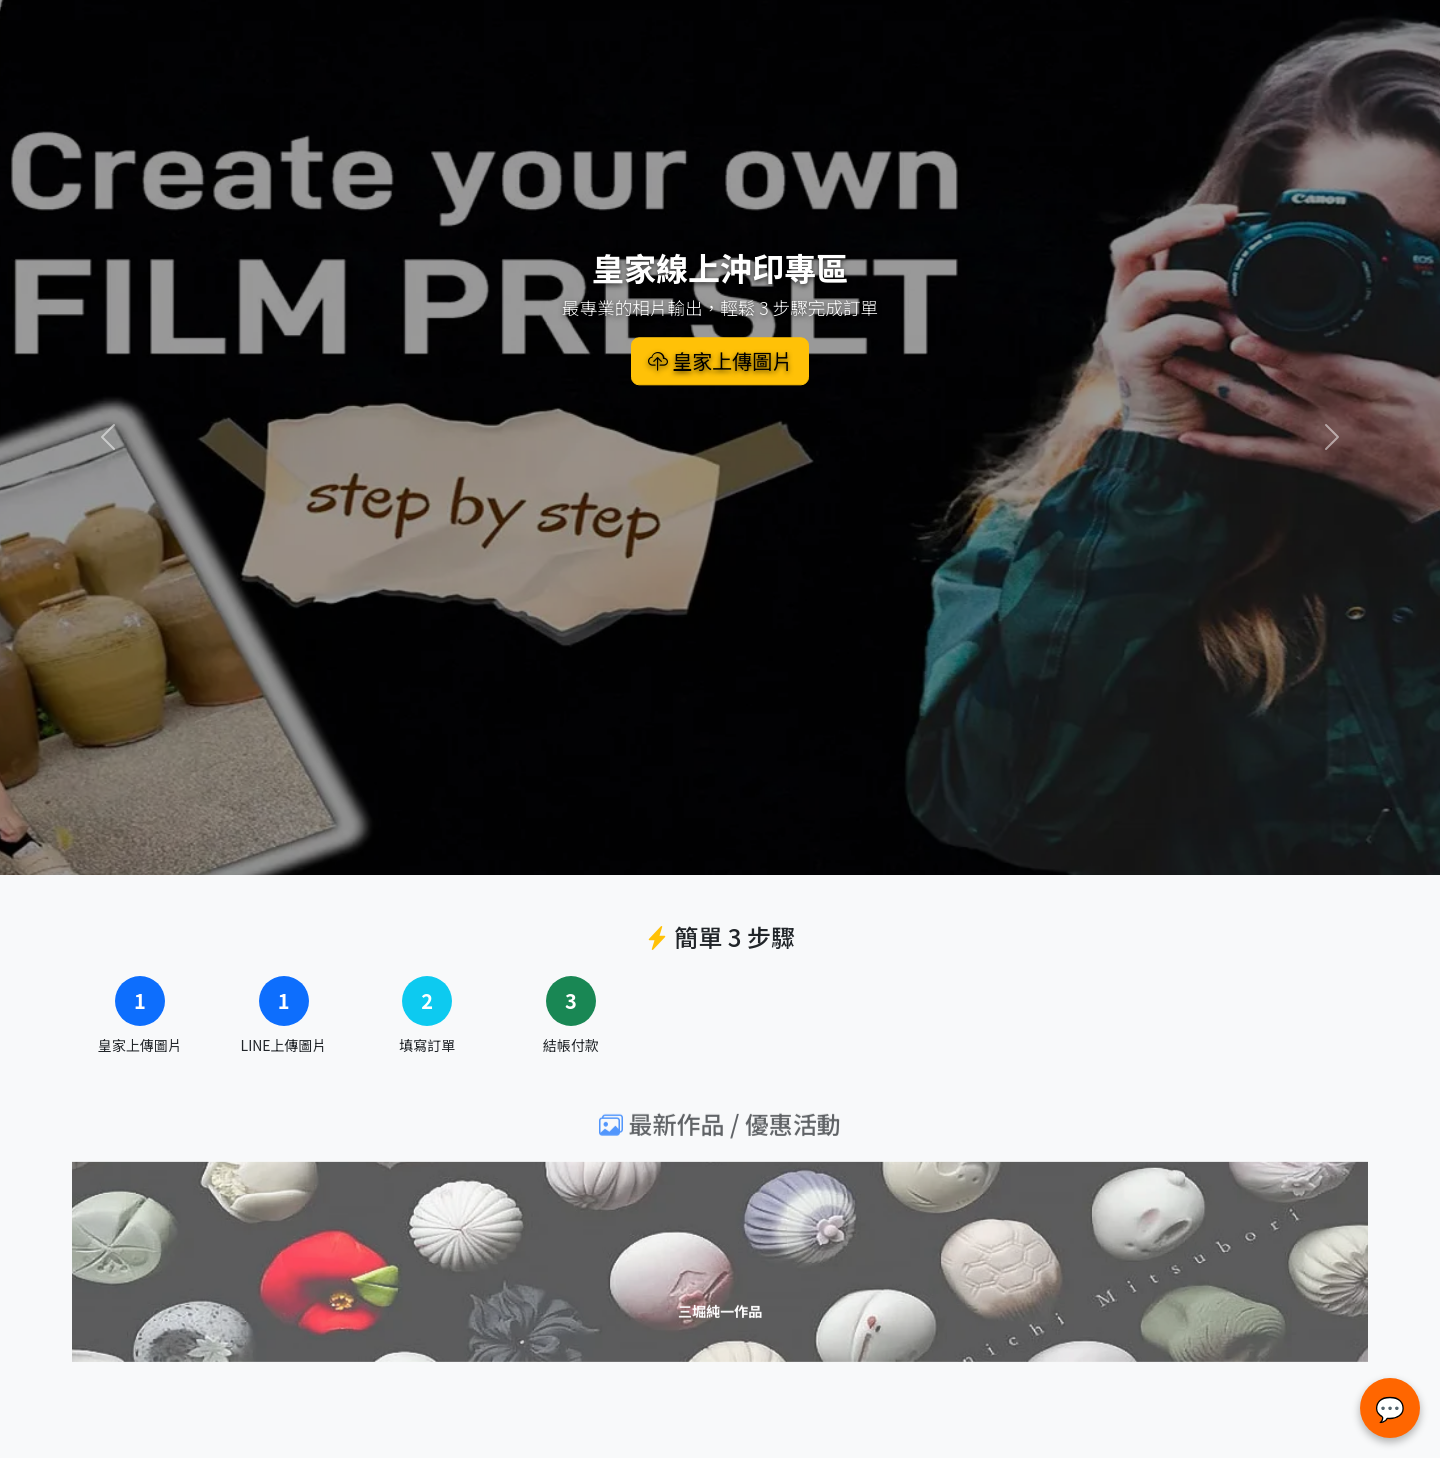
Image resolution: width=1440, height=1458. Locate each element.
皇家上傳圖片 (720, 360)
